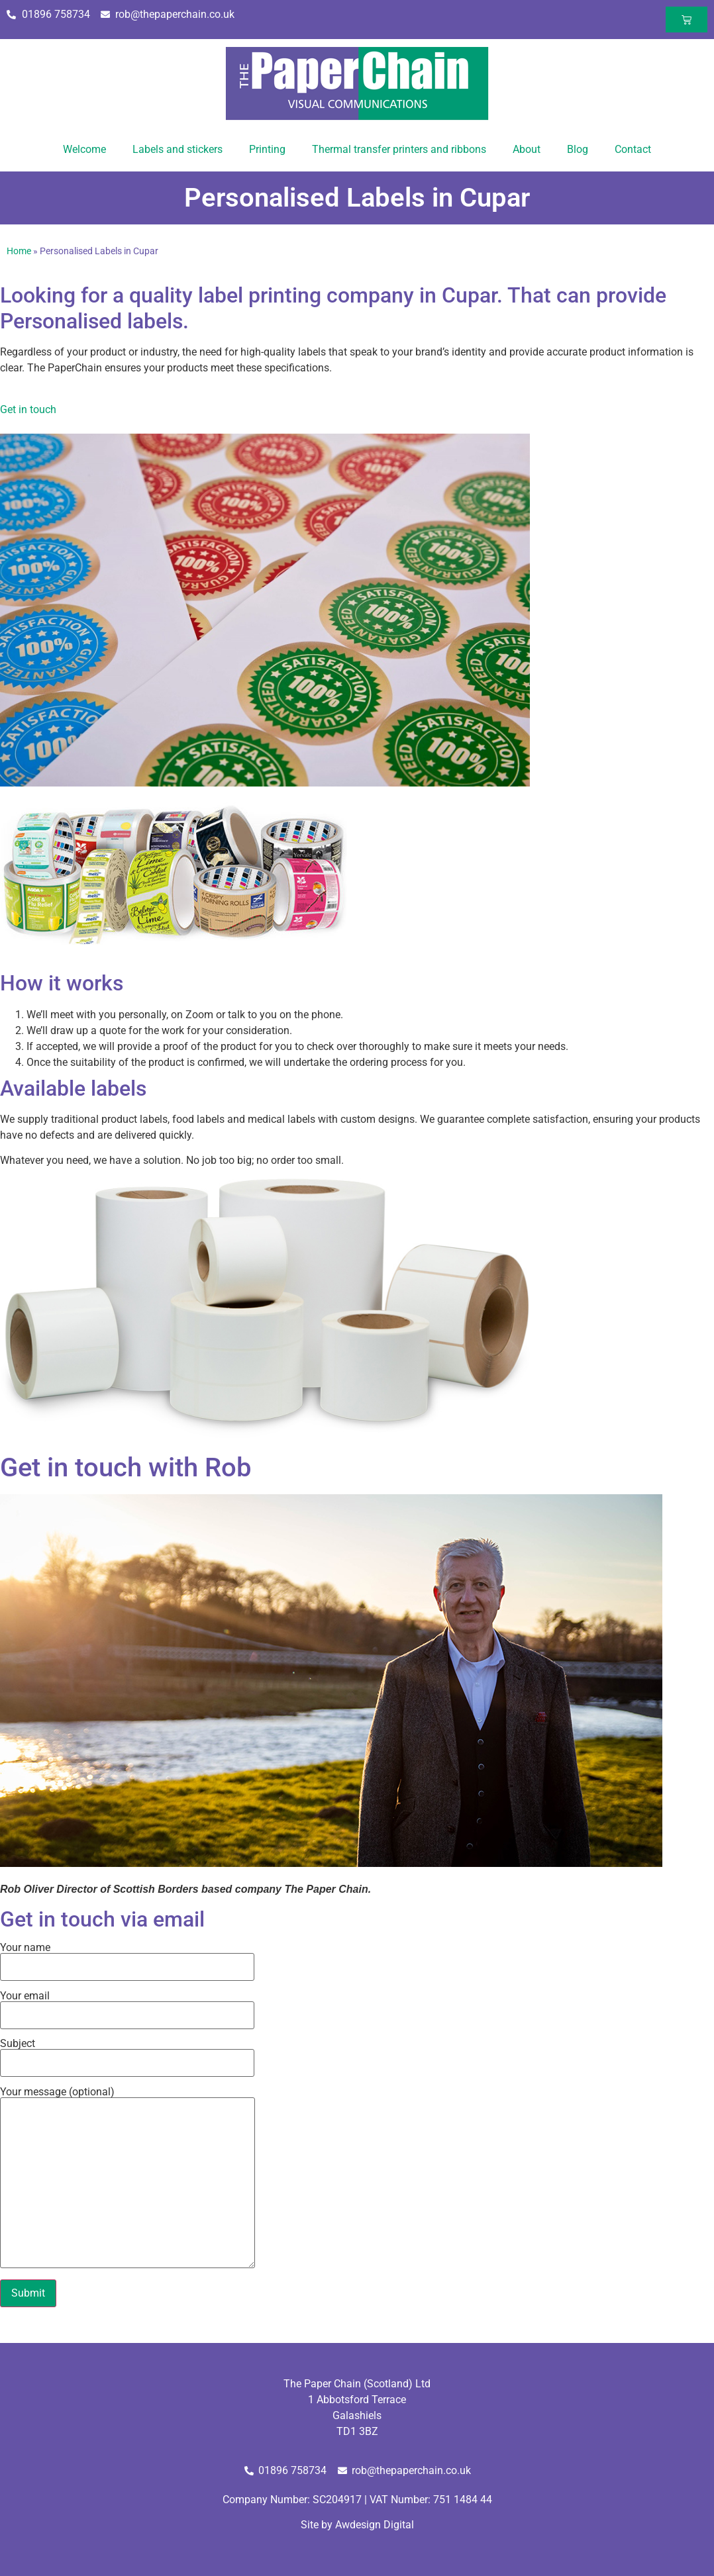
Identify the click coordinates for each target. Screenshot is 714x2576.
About (526, 149)
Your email (127, 2006)
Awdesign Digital (374, 2524)
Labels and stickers (177, 149)
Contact (633, 149)
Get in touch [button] (28, 409)
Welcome (84, 149)
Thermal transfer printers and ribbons (399, 149)
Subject (127, 2053)
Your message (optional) (127, 2178)
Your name (127, 1957)
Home (19, 251)
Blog (577, 149)
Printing (267, 149)
